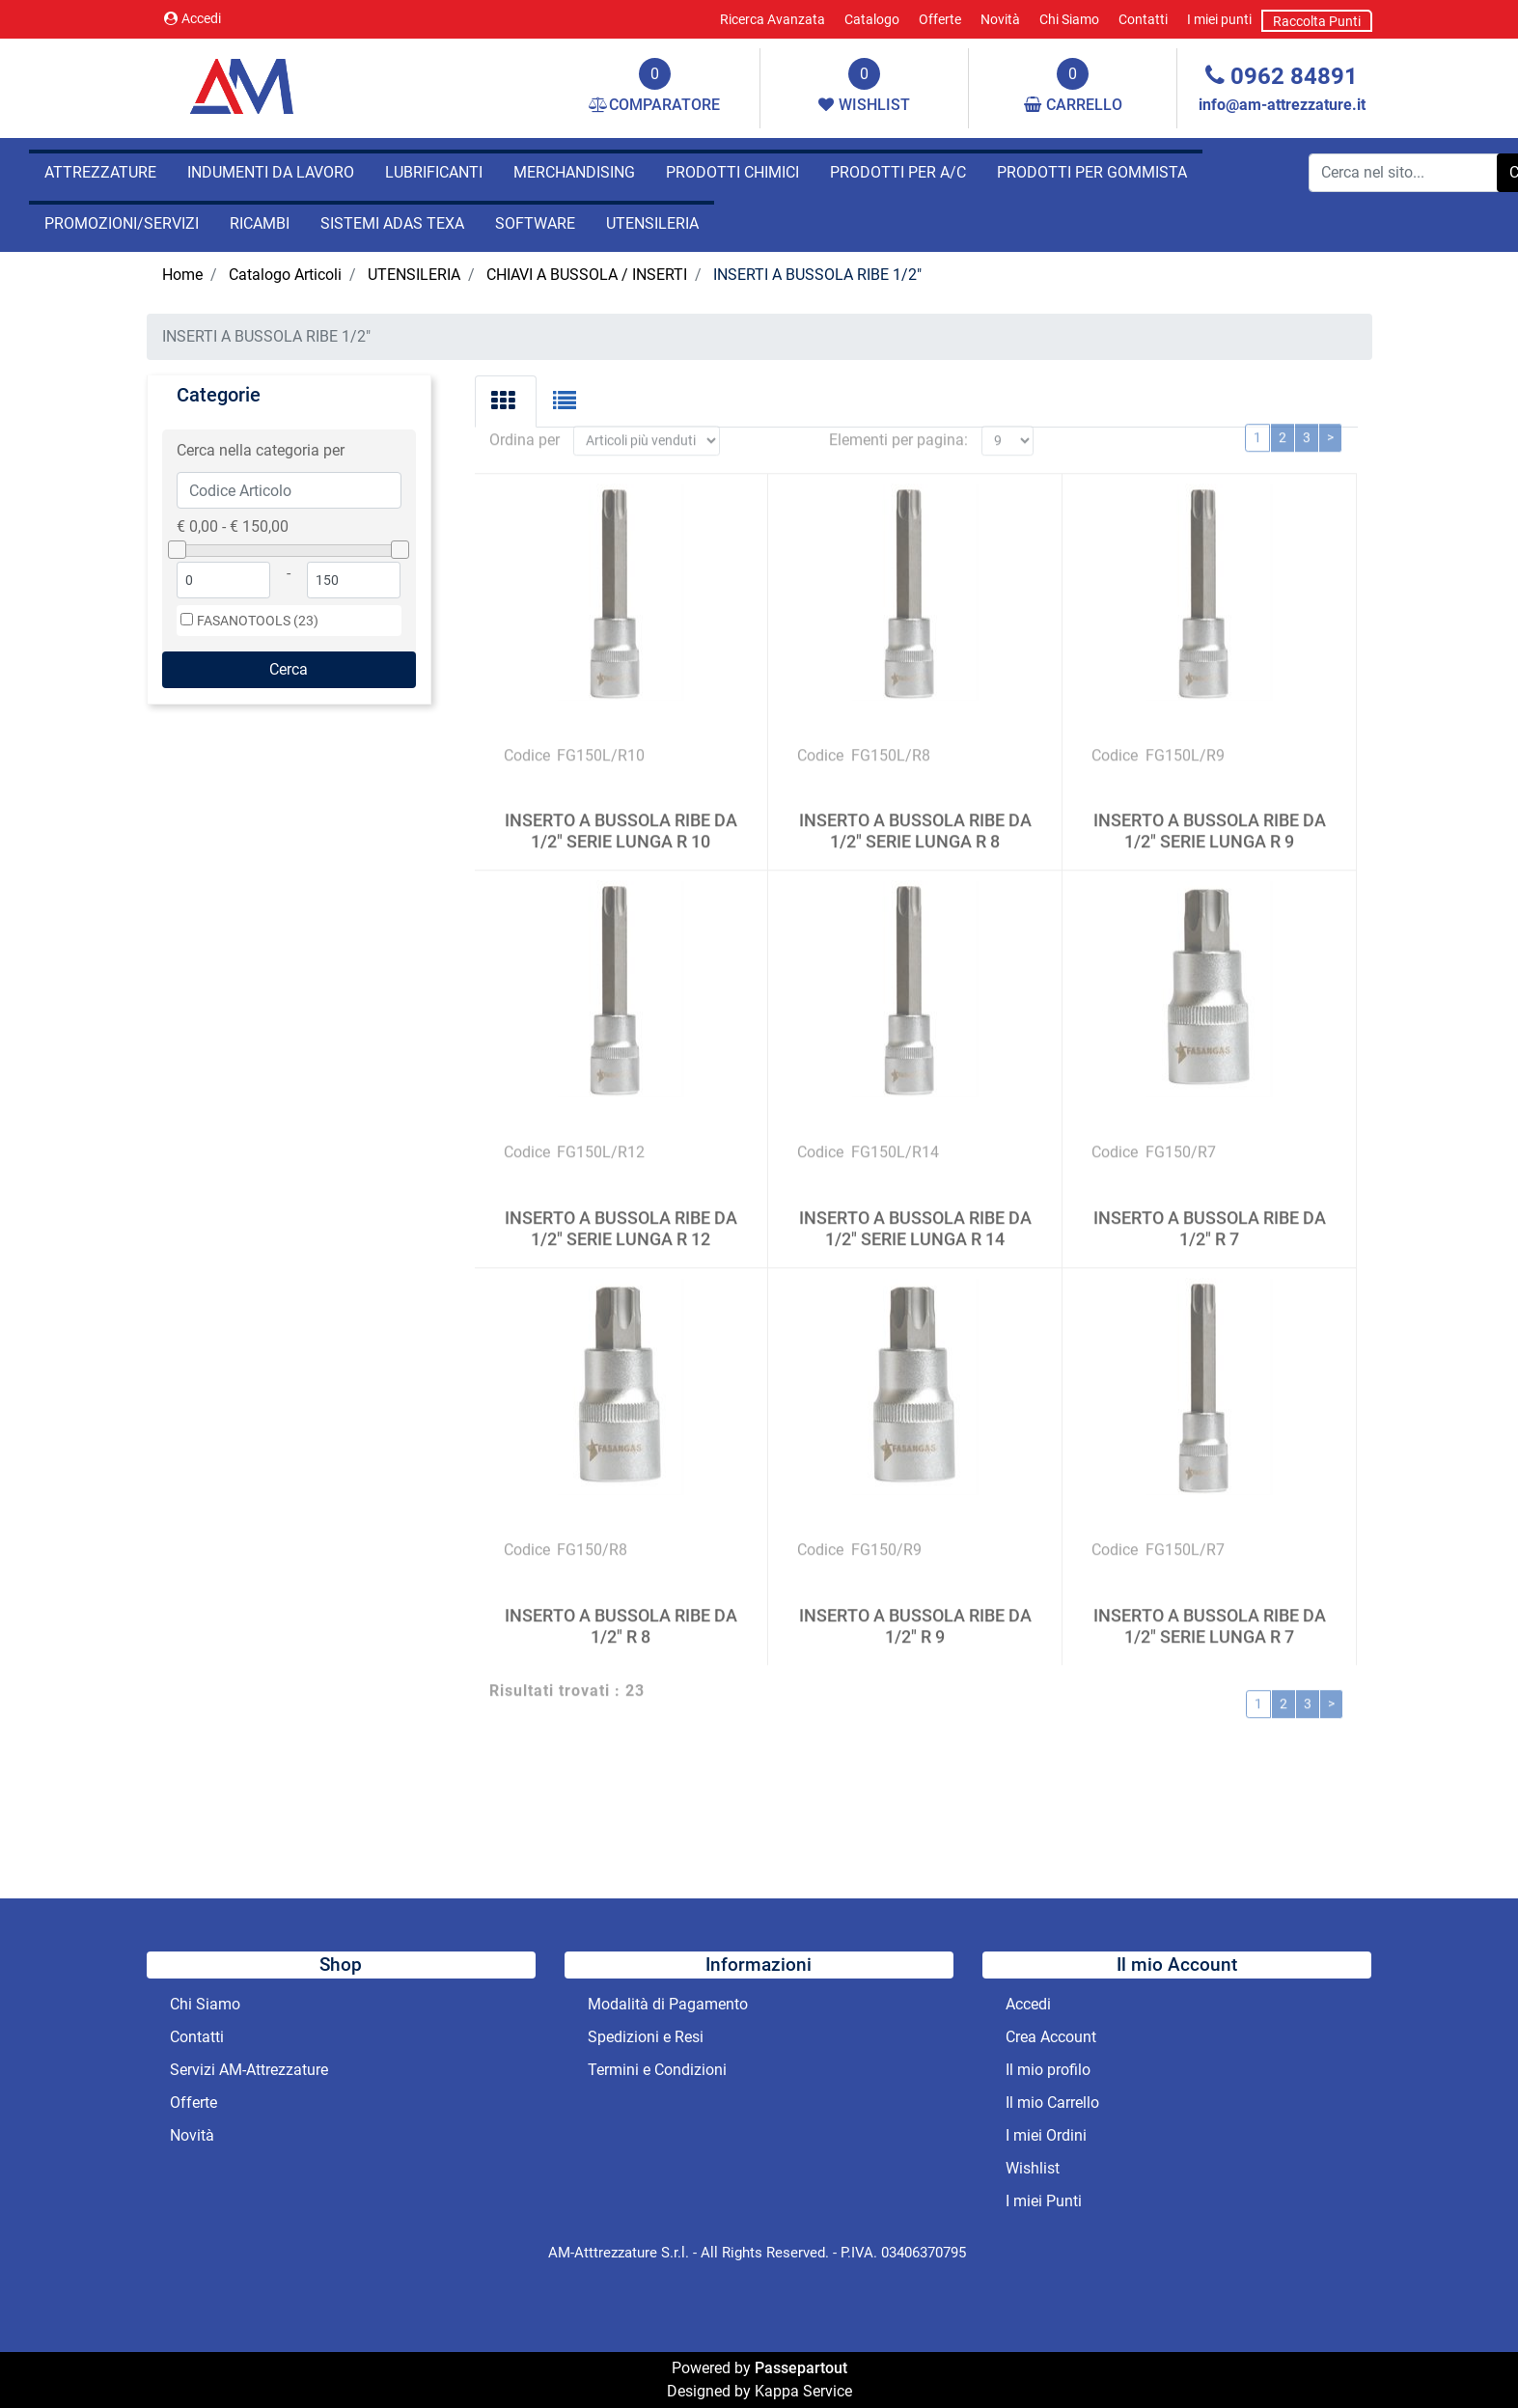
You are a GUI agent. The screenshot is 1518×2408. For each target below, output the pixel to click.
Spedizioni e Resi (646, 2037)
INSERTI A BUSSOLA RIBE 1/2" (817, 274)
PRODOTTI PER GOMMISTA (1092, 172)
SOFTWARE (535, 223)
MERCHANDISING (574, 172)
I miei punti (1219, 19)
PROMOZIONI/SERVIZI (121, 223)
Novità (1000, 19)
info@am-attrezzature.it (1282, 105)
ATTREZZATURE (100, 172)
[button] (289, 669)
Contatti (1143, 19)
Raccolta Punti (1317, 21)
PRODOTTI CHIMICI (732, 172)
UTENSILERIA (652, 223)
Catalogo (871, 19)
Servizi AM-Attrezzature (249, 2070)
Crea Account (1051, 2037)
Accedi (192, 18)
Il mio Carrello (1052, 2102)
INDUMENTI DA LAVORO (270, 172)
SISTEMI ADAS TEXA (392, 223)
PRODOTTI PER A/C (898, 172)
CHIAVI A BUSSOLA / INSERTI (586, 274)
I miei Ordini (1046, 2135)
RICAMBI (260, 223)
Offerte (940, 19)
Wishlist (1033, 2168)
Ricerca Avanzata (772, 19)
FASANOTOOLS (257, 621)
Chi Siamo (1069, 19)
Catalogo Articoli (285, 274)
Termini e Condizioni (657, 2070)
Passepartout (801, 2368)
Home (182, 274)
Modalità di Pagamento (668, 2004)
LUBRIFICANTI (434, 172)
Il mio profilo (1048, 2070)
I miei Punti (1044, 2201)
